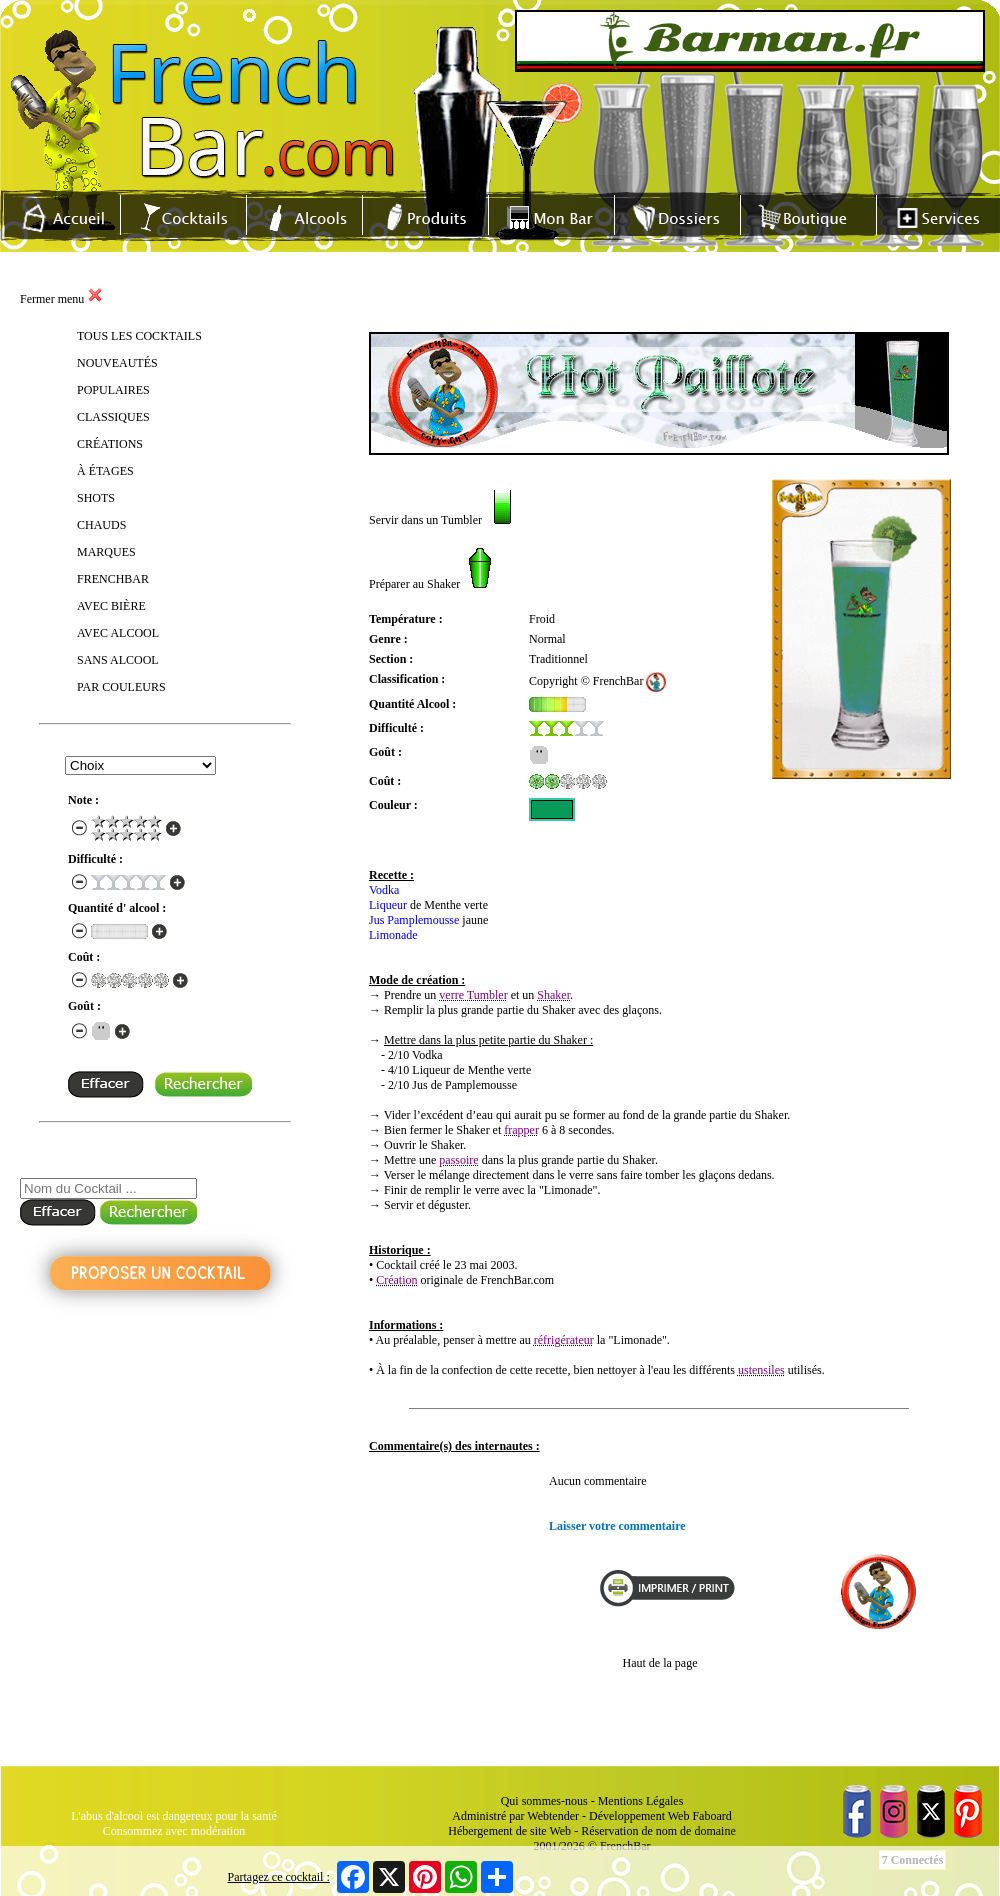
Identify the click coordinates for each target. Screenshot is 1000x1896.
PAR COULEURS (121, 687)
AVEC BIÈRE (111, 606)
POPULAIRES (113, 390)
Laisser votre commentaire (617, 1526)
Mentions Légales (641, 1801)
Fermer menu (61, 299)
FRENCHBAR (113, 579)
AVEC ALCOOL (118, 633)
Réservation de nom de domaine (658, 1831)
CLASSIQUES (113, 417)
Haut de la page (660, 1663)
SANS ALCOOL (118, 660)
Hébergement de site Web (509, 1831)
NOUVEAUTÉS (117, 363)
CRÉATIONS (110, 444)
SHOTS (96, 498)
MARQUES (106, 552)
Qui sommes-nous (544, 1801)
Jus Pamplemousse (414, 920)
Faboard (711, 1816)
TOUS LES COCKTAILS (139, 336)
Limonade (393, 935)
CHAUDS (101, 525)
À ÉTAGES (105, 471)
